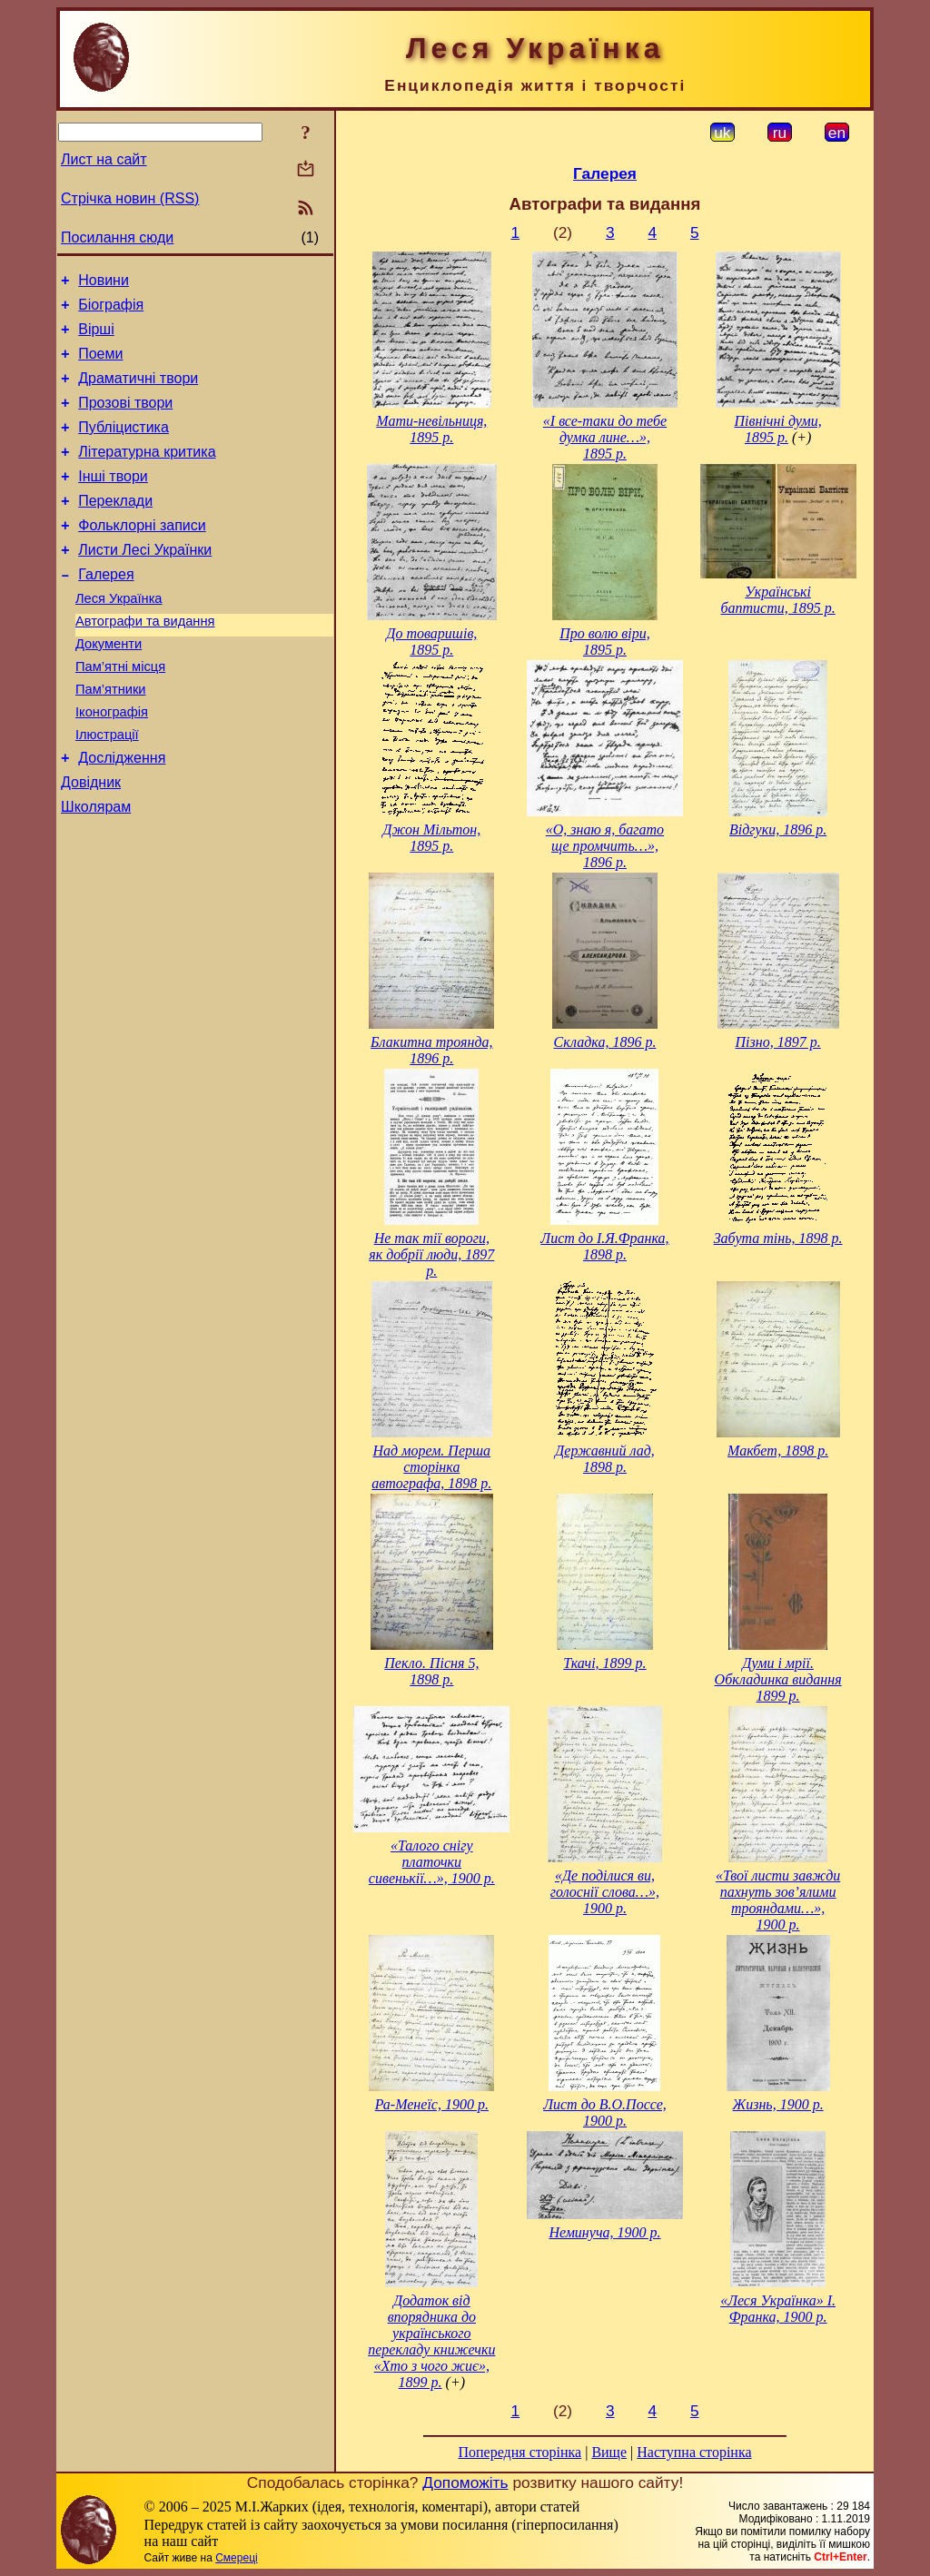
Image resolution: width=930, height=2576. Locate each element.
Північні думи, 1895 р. (778, 429)
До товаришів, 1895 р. (431, 641)
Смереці (236, 2557)
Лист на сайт (104, 159)
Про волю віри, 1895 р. (604, 641)
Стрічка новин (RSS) (130, 198)
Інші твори (113, 500)
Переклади (115, 528)
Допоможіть (465, 2482)
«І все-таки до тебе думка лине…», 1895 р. (605, 437)
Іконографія (111, 763)
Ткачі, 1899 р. (604, 1663)
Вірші (96, 337)
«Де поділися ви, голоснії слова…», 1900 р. (604, 1892)
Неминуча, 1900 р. (604, 2232)
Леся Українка (119, 636)
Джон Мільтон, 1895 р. (431, 838)
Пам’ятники (110, 738)
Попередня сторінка (519, 2452)
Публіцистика (123, 446)
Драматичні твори (138, 392)
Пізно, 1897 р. (778, 1042)
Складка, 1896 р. (605, 1042)
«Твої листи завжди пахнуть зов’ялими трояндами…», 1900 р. (778, 1900)
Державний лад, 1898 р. (605, 1459)
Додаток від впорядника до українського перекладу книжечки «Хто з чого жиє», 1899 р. (431, 2341)
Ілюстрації (107, 789)
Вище (609, 2452)
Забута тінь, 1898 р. (778, 1238)
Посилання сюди (117, 237)
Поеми (100, 364)
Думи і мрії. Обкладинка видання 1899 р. (778, 1679)
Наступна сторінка (694, 2452)
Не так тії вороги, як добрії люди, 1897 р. (431, 1254)
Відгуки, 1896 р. (777, 829)
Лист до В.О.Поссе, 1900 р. (605, 2112)
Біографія (110, 310)
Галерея (106, 609)
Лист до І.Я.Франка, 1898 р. (604, 1246)
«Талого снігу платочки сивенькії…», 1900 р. (432, 1862)
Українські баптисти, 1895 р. (777, 600)
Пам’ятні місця (120, 713)
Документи (108, 687)
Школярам (96, 869)
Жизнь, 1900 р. (778, 2104)
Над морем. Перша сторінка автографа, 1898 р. (431, 1467)
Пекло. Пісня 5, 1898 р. (431, 1671)
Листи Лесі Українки (145, 582)
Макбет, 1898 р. (777, 1450)
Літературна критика (146, 473)
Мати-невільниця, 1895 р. (431, 429)
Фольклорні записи (141, 555)
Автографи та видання (144, 662)
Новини (103, 283)
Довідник (91, 842)
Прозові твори (125, 419)
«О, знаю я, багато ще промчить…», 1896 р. (605, 846)
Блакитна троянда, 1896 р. (431, 1050)
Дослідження (121, 815)
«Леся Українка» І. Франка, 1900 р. (778, 2308)
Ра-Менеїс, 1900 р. (432, 2104)
